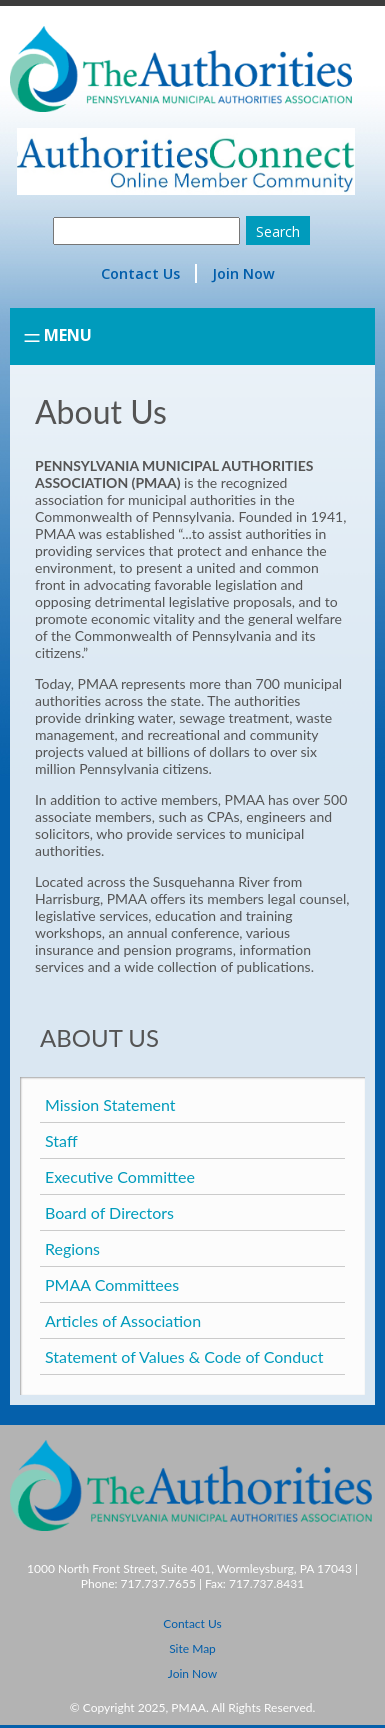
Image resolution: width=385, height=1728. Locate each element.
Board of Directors (109, 1212)
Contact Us (140, 273)
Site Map (192, 1648)
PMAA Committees (112, 1284)
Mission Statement (110, 1104)
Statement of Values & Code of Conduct (184, 1356)
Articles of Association (123, 1320)
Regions (72, 1248)
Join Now (243, 273)
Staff (61, 1140)
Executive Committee (120, 1176)
